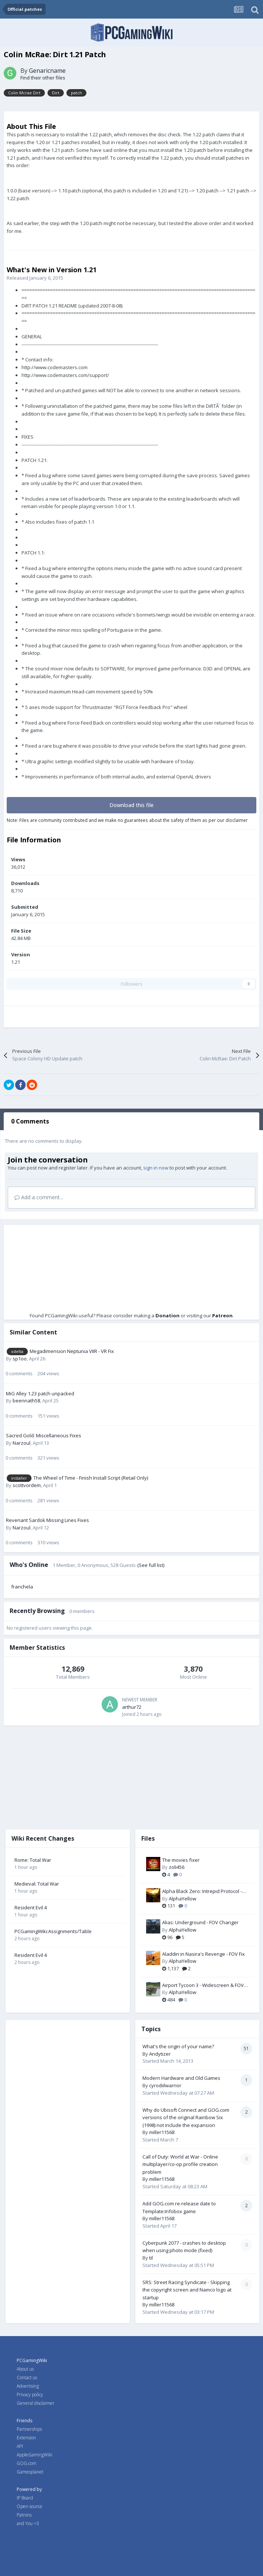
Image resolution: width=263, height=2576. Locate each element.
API (20, 2446)
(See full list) (150, 1565)
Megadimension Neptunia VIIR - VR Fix (72, 1351)
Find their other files (42, 77)
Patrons (24, 2515)
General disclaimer (36, 2403)
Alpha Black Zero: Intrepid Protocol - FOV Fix (202, 1891)
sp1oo (20, 1358)
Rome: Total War (32, 1860)
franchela (22, 1586)
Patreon (222, 1315)
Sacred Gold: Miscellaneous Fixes (43, 1435)
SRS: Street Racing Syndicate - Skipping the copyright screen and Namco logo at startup (186, 2290)
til (151, 2257)
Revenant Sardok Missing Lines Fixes (47, 1520)
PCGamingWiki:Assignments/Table (53, 1931)
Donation (167, 1315)
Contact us (27, 2377)
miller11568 (161, 2132)
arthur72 (131, 1707)
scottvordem (27, 1485)
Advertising (28, 2386)
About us (25, 2369)
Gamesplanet (30, 2472)
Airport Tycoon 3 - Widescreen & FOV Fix (203, 1985)
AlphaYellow (182, 1898)
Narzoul (21, 1443)
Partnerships (29, 2429)
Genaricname (47, 70)
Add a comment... (38, 1197)
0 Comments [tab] (30, 1121)
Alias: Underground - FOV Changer (200, 1922)
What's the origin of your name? (178, 2046)
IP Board (25, 2498)
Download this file (131, 805)
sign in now (155, 1167)
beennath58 (26, 1400)
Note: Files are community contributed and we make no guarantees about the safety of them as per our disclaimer (127, 820)
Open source (29, 2506)
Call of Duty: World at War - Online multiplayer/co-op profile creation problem (180, 2164)
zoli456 (176, 1867)
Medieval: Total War (36, 1883)
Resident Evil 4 (30, 1907)
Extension (26, 2437)
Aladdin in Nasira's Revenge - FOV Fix (203, 1954)
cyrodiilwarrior (165, 2085)
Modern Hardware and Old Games (181, 2078)
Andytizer (160, 2053)
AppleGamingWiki (34, 2455)
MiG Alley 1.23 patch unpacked (40, 1393)
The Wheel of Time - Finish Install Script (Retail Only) (90, 1477)
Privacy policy (30, 2394)
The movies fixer (181, 1860)
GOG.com (26, 2463)
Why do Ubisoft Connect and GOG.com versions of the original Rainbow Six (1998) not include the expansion (185, 2117)
